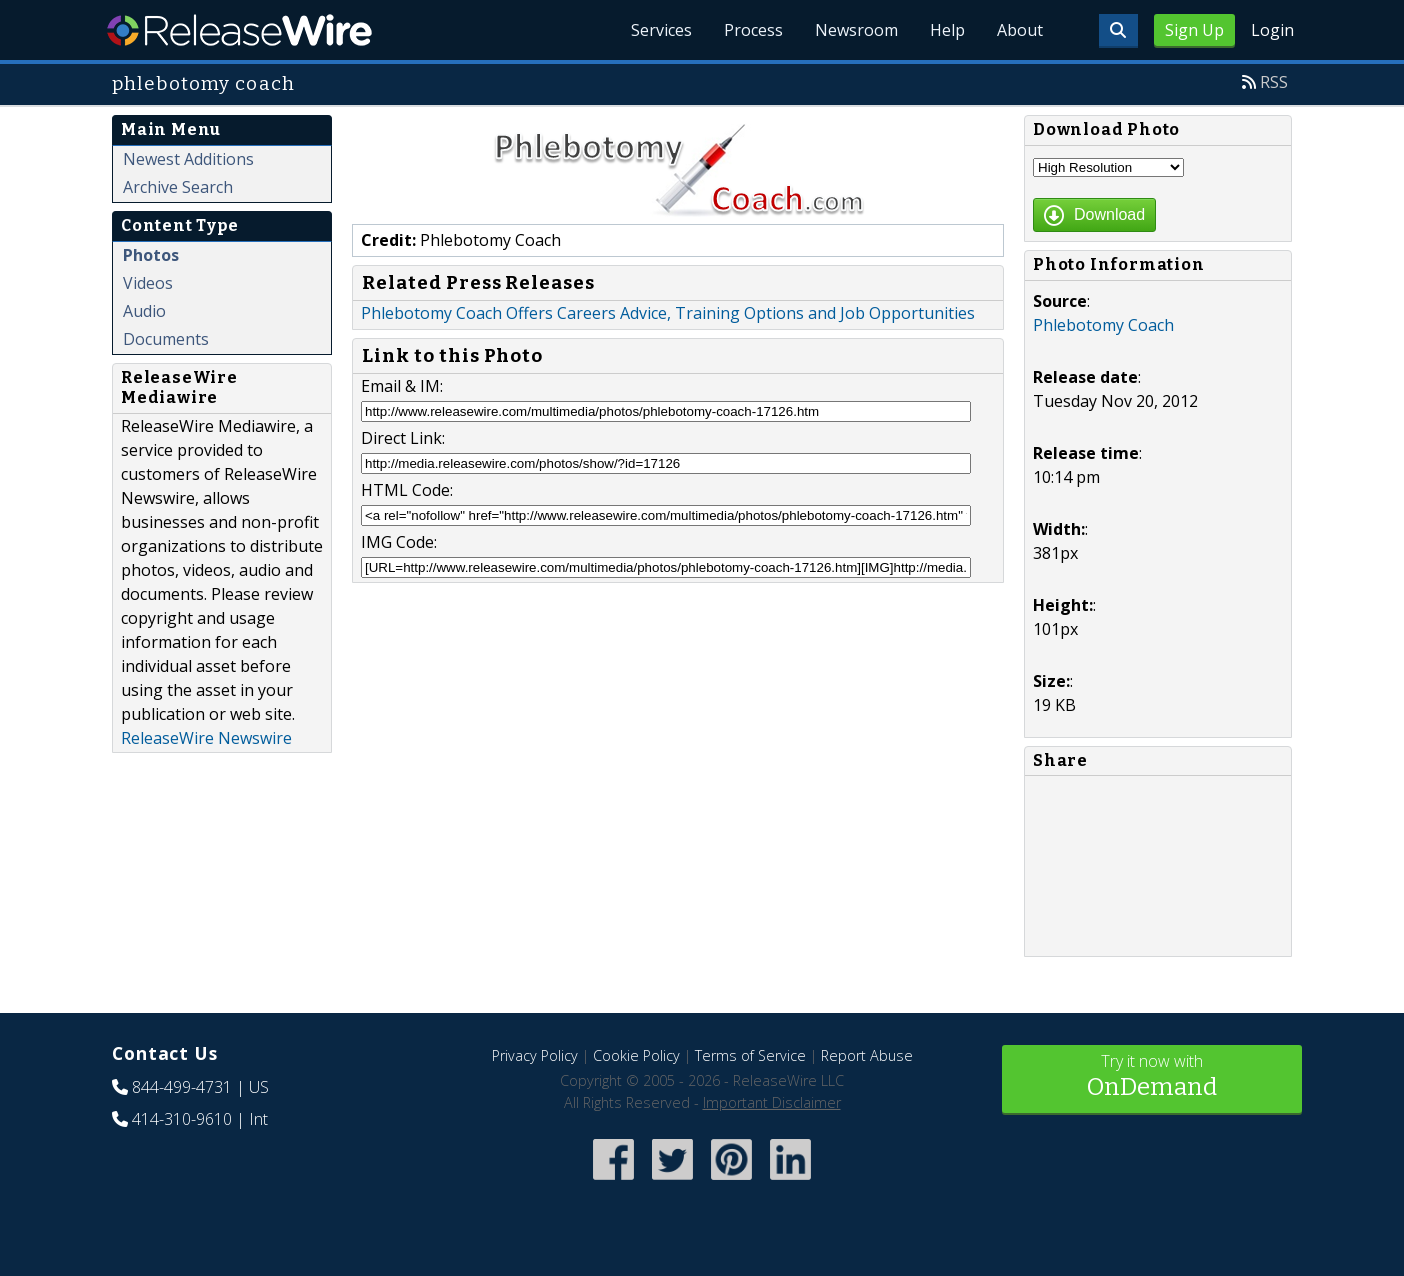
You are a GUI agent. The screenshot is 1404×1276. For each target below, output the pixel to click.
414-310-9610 (182, 1119)
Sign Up (1194, 30)
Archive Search (178, 187)
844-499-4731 (182, 1087)
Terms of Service (750, 1055)
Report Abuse (867, 1055)
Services (661, 30)
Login (1272, 30)
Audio (144, 311)
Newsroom (856, 30)
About (1020, 30)
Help (947, 30)
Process (753, 30)
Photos (151, 255)
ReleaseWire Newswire (206, 738)
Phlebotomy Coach (1103, 325)
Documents (166, 339)
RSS (1274, 82)
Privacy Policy (535, 1055)
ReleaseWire (239, 30)
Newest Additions (188, 159)
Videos (148, 283)
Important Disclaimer (772, 1102)
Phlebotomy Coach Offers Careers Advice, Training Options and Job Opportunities (668, 313)
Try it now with (1152, 1077)
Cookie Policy (636, 1055)
